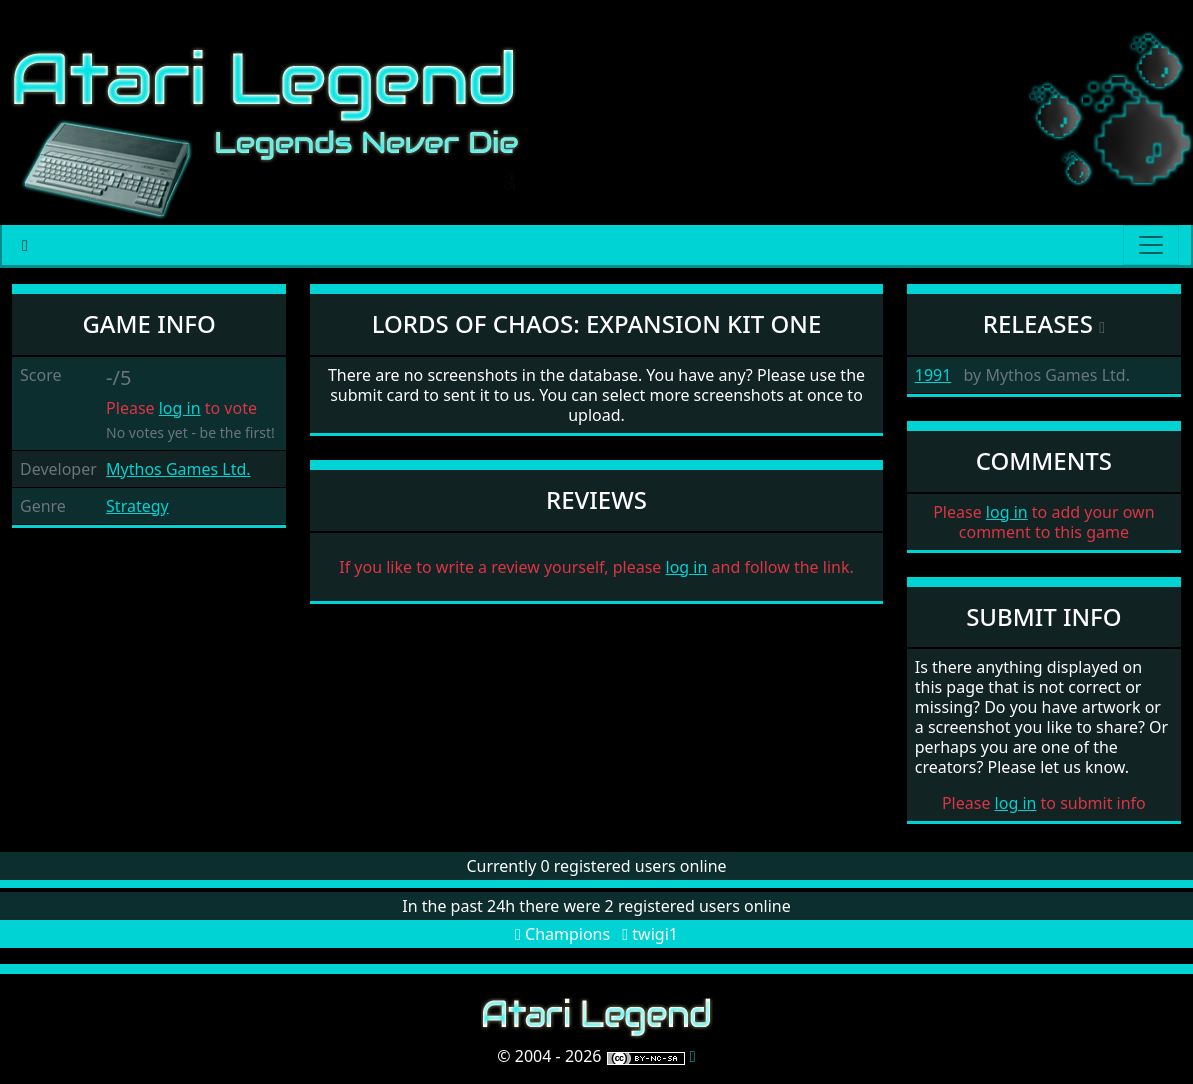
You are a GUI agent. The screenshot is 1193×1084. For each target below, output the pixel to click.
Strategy (137, 506)
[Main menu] (1151, 245)
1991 (933, 375)
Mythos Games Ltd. (178, 469)
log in (180, 408)
